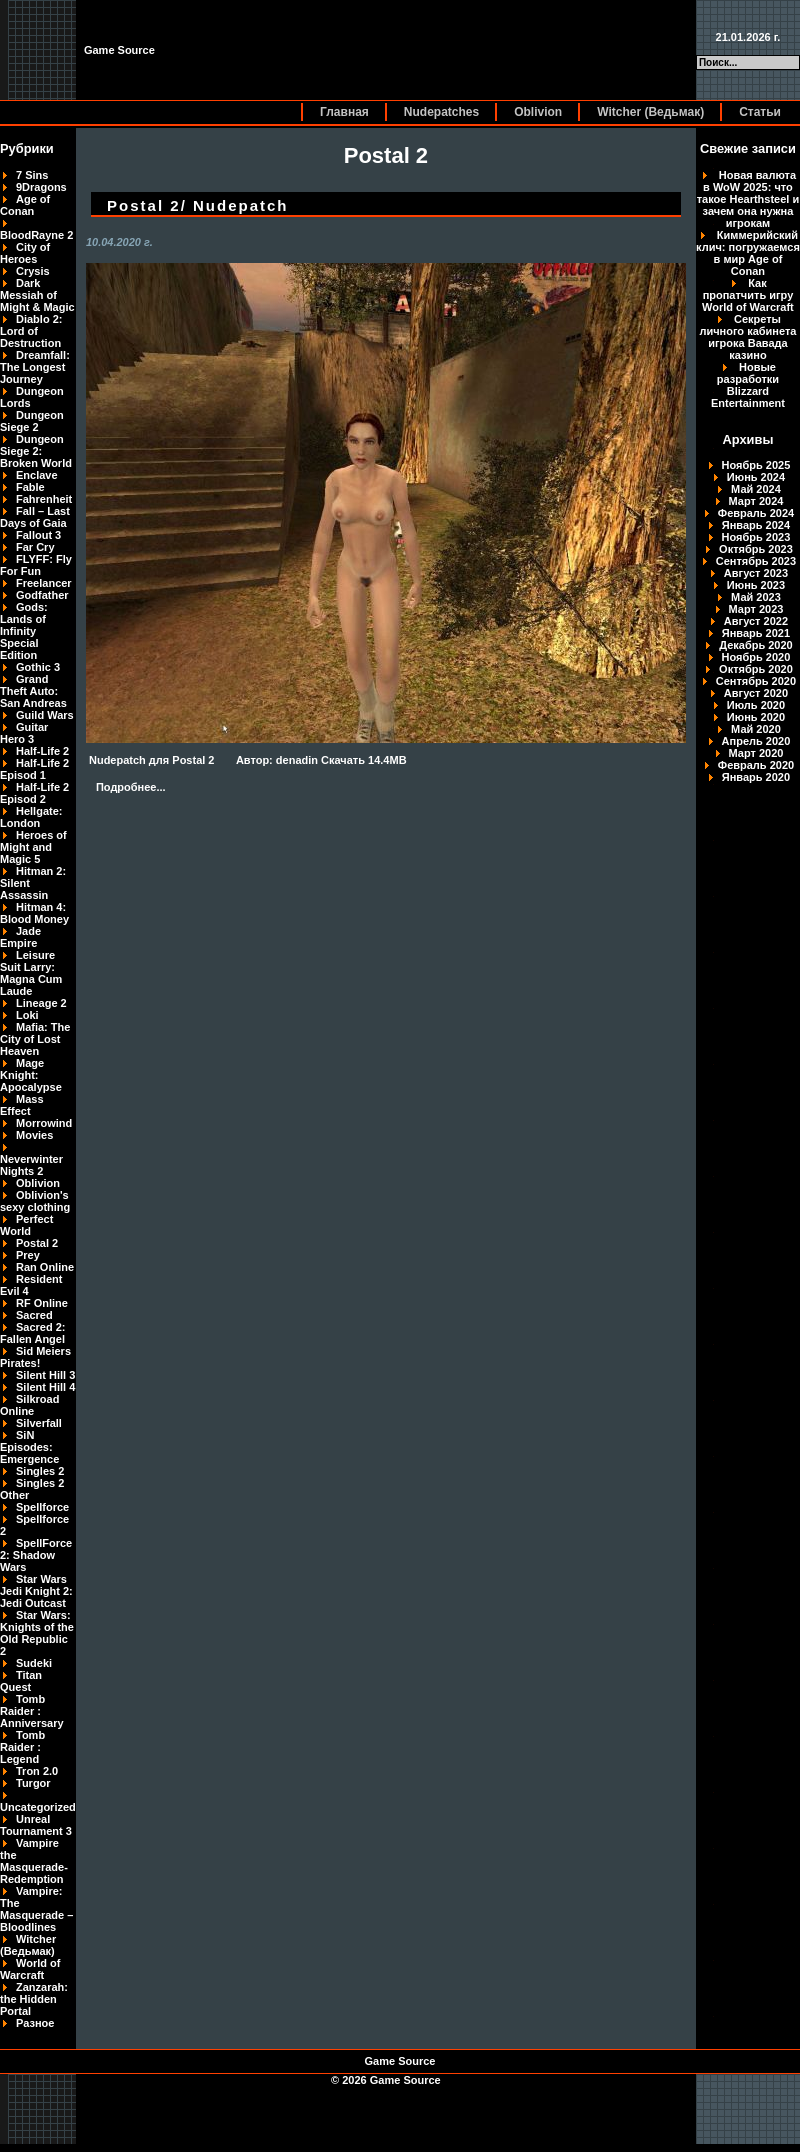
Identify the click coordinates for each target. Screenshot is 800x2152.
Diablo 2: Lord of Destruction (31, 331)
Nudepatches (441, 112)
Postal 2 (37, 1243)
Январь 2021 (756, 633)
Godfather (42, 595)
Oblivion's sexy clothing (35, 1201)
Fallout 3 (38, 535)
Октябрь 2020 (756, 669)
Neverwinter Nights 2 (31, 1165)
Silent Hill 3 (45, 1375)
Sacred (34, 1315)
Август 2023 (756, 573)
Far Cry (35, 547)
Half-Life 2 (42, 751)
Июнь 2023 (756, 585)
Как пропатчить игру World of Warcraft (748, 295)
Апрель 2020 (756, 741)
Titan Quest (21, 1681)
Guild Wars (45, 715)
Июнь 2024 (756, 477)
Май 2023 (756, 597)
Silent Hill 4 (45, 1387)
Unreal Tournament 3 (36, 1825)
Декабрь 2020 (756, 645)
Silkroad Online (29, 1405)
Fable (30, 487)
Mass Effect (22, 1105)
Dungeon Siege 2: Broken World (36, 451)
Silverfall (39, 1423)
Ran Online (45, 1267)
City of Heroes (25, 253)
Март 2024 (756, 501)
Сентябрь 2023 (756, 561)
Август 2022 (756, 621)
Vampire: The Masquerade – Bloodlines (36, 1909)
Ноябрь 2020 (756, 657)
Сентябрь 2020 (756, 681)
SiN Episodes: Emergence (29, 1447)
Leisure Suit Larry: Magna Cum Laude (31, 973)
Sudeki (34, 1663)
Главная (344, 112)
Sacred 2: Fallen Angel (33, 1333)
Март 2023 (756, 609)
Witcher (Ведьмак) (650, 112)
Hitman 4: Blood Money (34, 913)
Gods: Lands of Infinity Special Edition (24, 631)
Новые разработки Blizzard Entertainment (748, 385)
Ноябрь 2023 (756, 537)
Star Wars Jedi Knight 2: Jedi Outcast (36, 1591)
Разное (35, 2023)
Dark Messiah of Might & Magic (37, 295)
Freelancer (44, 583)
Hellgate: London (31, 817)
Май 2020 (756, 729)
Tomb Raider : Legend (22, 1747)
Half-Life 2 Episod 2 (34, 793)
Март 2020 (756, 753)
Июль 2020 (756, 705)
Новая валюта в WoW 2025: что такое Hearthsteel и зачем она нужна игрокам (748, 199)
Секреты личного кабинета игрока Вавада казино (747, 337)
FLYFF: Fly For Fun (36, 565)
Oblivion (538, 112)
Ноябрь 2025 (756, 465)
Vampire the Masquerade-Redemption (34, 1861)
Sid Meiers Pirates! (35, 1357)
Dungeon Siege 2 (32, 421)
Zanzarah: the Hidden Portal (34, 1999)
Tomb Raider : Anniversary (32, 1711)
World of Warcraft (30, 1969)
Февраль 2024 (756, 513)
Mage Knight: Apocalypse (31, 1075)
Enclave (37, 475)
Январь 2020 (756, 777)
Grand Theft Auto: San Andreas (33, 691)
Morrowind (44, 1123)
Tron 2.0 (37, 1771)
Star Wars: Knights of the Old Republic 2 (37, 1633)
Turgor (33, 1783)
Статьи (760, 112)
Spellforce (42, 1507)
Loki (27, 1015)
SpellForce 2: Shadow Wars (36, 1555)
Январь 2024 (756, 525)
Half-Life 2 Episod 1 (34, 769)
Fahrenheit (44, 499)
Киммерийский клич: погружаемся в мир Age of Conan (748, 253)
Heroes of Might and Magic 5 (33, 847)
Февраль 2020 (756, 765)
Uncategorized (38, 1807)
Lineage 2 (41, 1003)
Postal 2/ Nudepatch (197, 205)
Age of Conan (25, 205)
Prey (28, 1255)
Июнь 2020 (756, 717)
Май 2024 (756, 489)
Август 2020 (756, 693)
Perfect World (26, 1225)
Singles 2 (40, 1471)
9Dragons (41, 187)
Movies (34, 1135)
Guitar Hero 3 (24, 733)
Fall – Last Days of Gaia (35, 517)
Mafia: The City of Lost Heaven (35, 1039)
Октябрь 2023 (756, 549)
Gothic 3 (38, 667)
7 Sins (32, 175)
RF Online (42, 1303)
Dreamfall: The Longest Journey (35, 367)
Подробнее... (131, 787)
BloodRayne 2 (36, 235)
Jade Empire (20, 937)
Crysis (33, 271)
